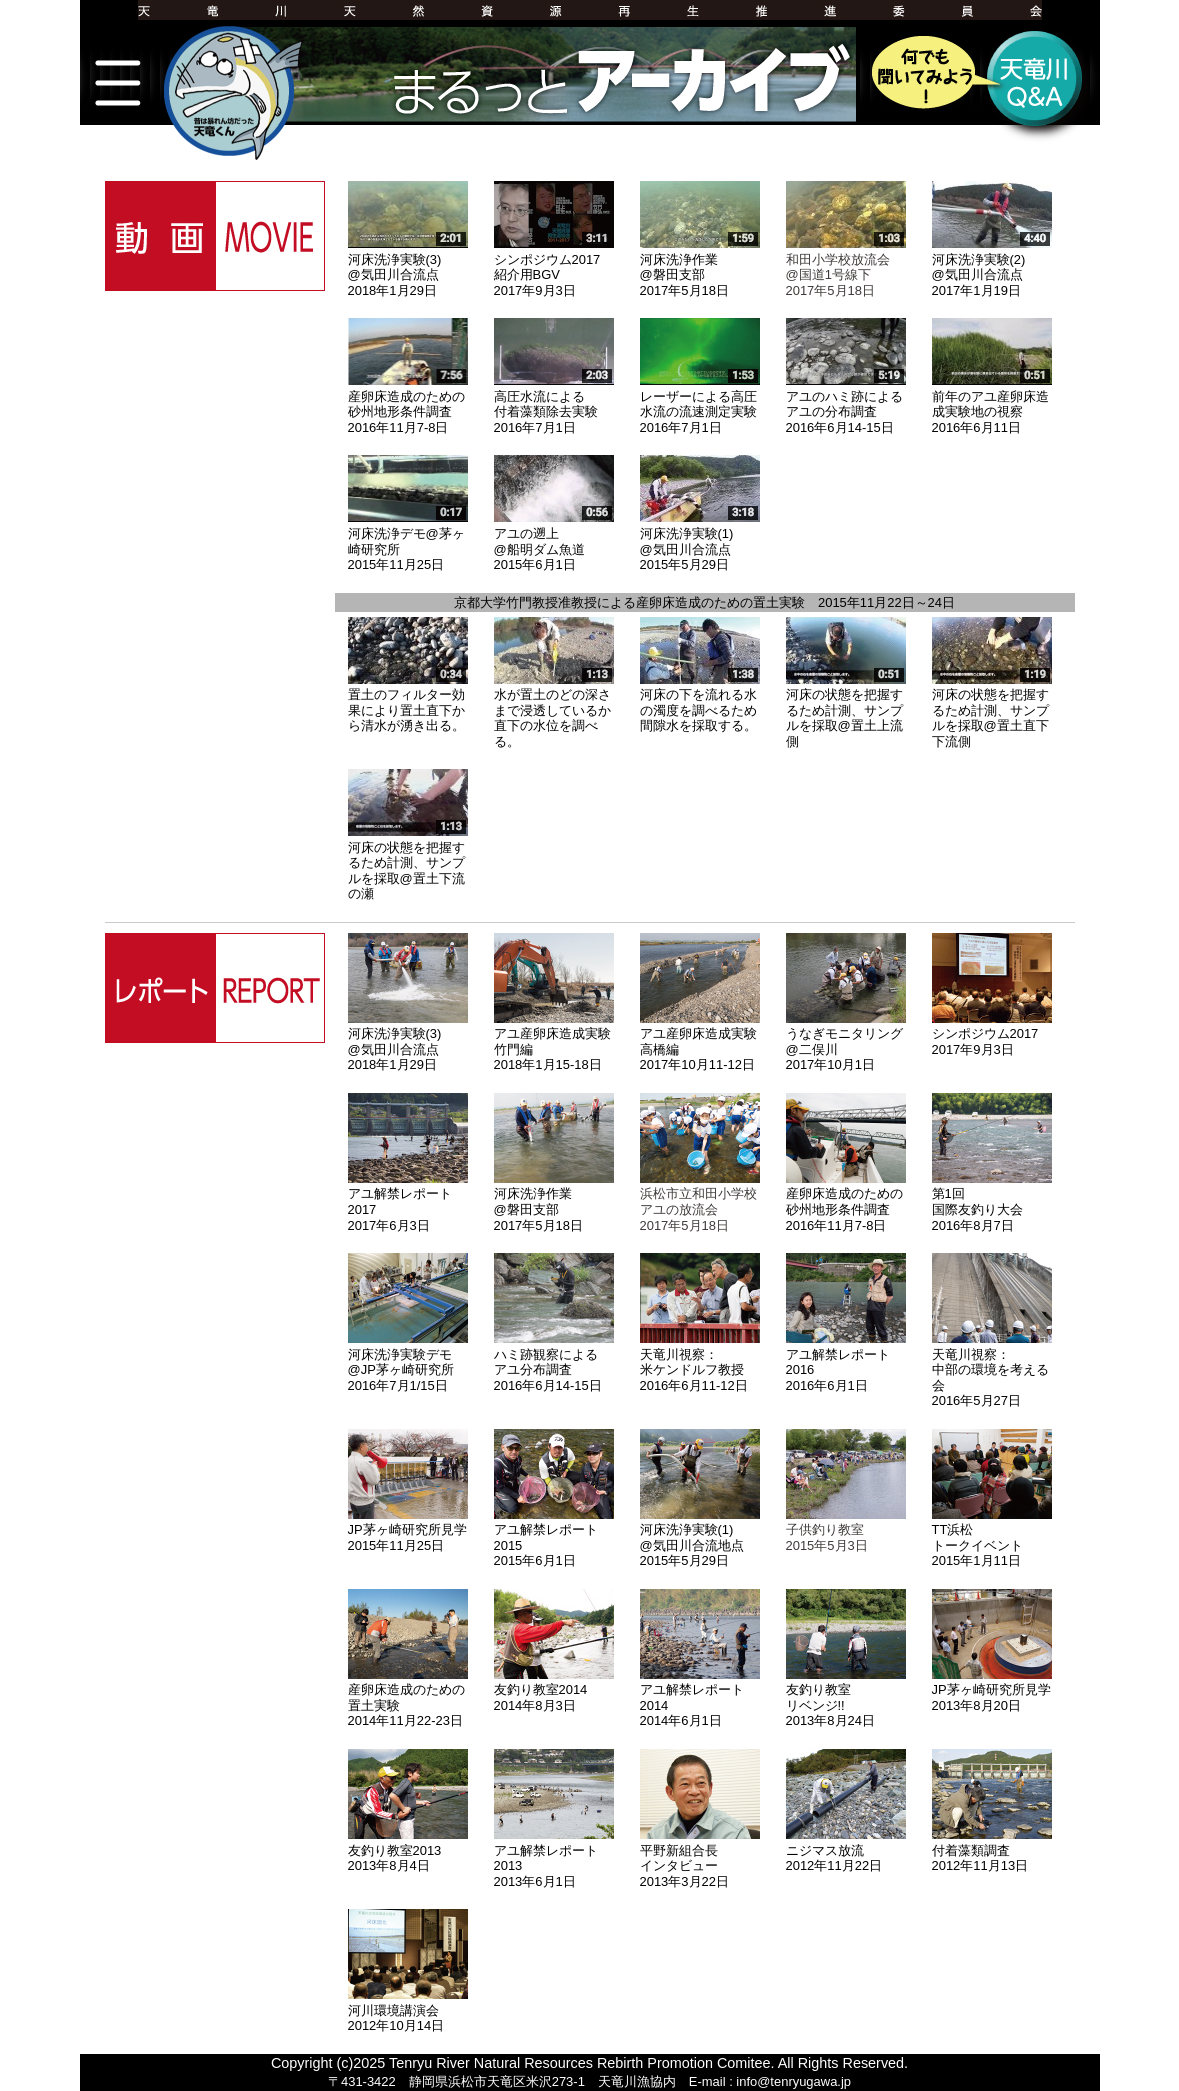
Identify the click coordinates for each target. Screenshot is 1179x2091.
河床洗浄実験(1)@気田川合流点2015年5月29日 (700, 541)
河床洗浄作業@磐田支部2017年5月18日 (700, 267)
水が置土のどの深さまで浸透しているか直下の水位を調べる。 (554, 710)
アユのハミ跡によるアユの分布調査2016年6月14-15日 (846, 404)
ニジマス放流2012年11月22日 (846, 1850)
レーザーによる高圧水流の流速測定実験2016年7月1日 (700, 404)
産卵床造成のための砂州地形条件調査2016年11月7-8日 (408, 404)
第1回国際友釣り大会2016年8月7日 (992, 1202)
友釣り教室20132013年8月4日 (408, 1850)
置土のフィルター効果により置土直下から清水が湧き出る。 (408, 703)
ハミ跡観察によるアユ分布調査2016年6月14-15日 (554, 1362)
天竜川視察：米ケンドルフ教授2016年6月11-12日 (700, 1362)
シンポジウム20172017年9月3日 (992, 1034)
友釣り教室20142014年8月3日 (554, 1690)
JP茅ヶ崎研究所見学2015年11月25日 (408, 1530)
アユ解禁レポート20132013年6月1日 (554, 1858)
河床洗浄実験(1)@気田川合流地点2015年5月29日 (700, 1538)
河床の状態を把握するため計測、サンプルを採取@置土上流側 (846, 710)
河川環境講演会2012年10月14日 (408, 2010)
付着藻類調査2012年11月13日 (992, 1850)
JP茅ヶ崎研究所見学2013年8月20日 (992, 1690)
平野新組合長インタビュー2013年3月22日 (700, 1858)
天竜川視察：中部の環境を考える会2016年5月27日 (992, 1369)
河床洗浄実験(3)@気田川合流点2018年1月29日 (408, 267)
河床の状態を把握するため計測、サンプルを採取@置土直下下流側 (992, 710)
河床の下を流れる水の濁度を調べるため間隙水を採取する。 (700, 703)
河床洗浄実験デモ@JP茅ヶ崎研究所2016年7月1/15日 (408, 1362)
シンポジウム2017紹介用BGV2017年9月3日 (554, 267)
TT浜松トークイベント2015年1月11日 (992, 1538)
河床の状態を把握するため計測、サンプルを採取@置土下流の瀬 (408, 862)
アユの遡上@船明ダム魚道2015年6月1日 (554, 541)
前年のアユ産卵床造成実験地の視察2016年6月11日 (992, 404)
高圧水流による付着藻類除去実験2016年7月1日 (554, 404)
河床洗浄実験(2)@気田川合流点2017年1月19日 (992, 267)
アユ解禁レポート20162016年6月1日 (846, 1362)
